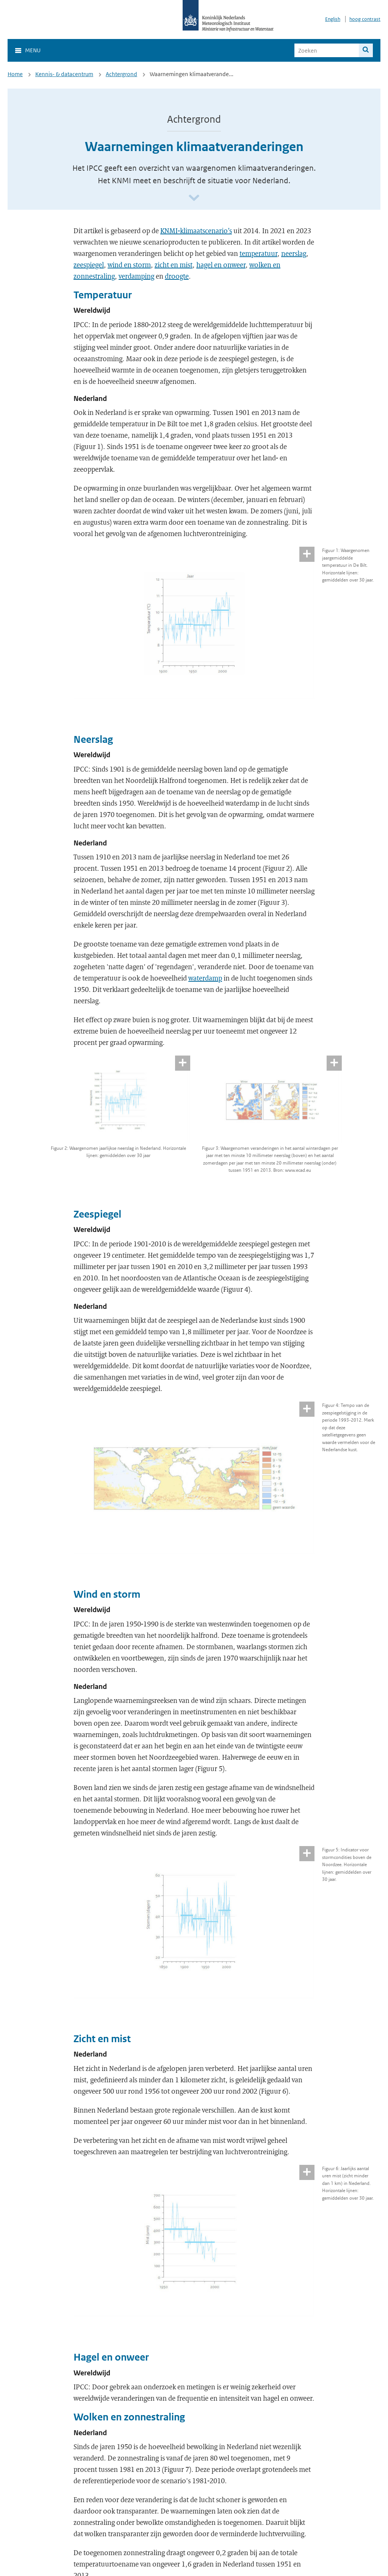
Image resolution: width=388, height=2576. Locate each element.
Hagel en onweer (111, 2357)
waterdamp (205, 977)
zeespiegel (89, 264)
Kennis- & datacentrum (64, 74)
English (332, 19)
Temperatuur (103, 295)
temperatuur (258, 253)
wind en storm (129, 264)
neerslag (293, 253)
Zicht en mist (102, 2039)
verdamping (136, 276)
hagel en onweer (221, 264)
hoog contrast (364, 19)
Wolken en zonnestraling (129, 2417)
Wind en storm (107, 1594)
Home (15, 74)
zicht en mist (173, 264)
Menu (33, 50)
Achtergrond (121, 74)
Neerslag (93, 739)
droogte (177, 276)
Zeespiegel (97, 1214)
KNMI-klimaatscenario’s (196, 230)
